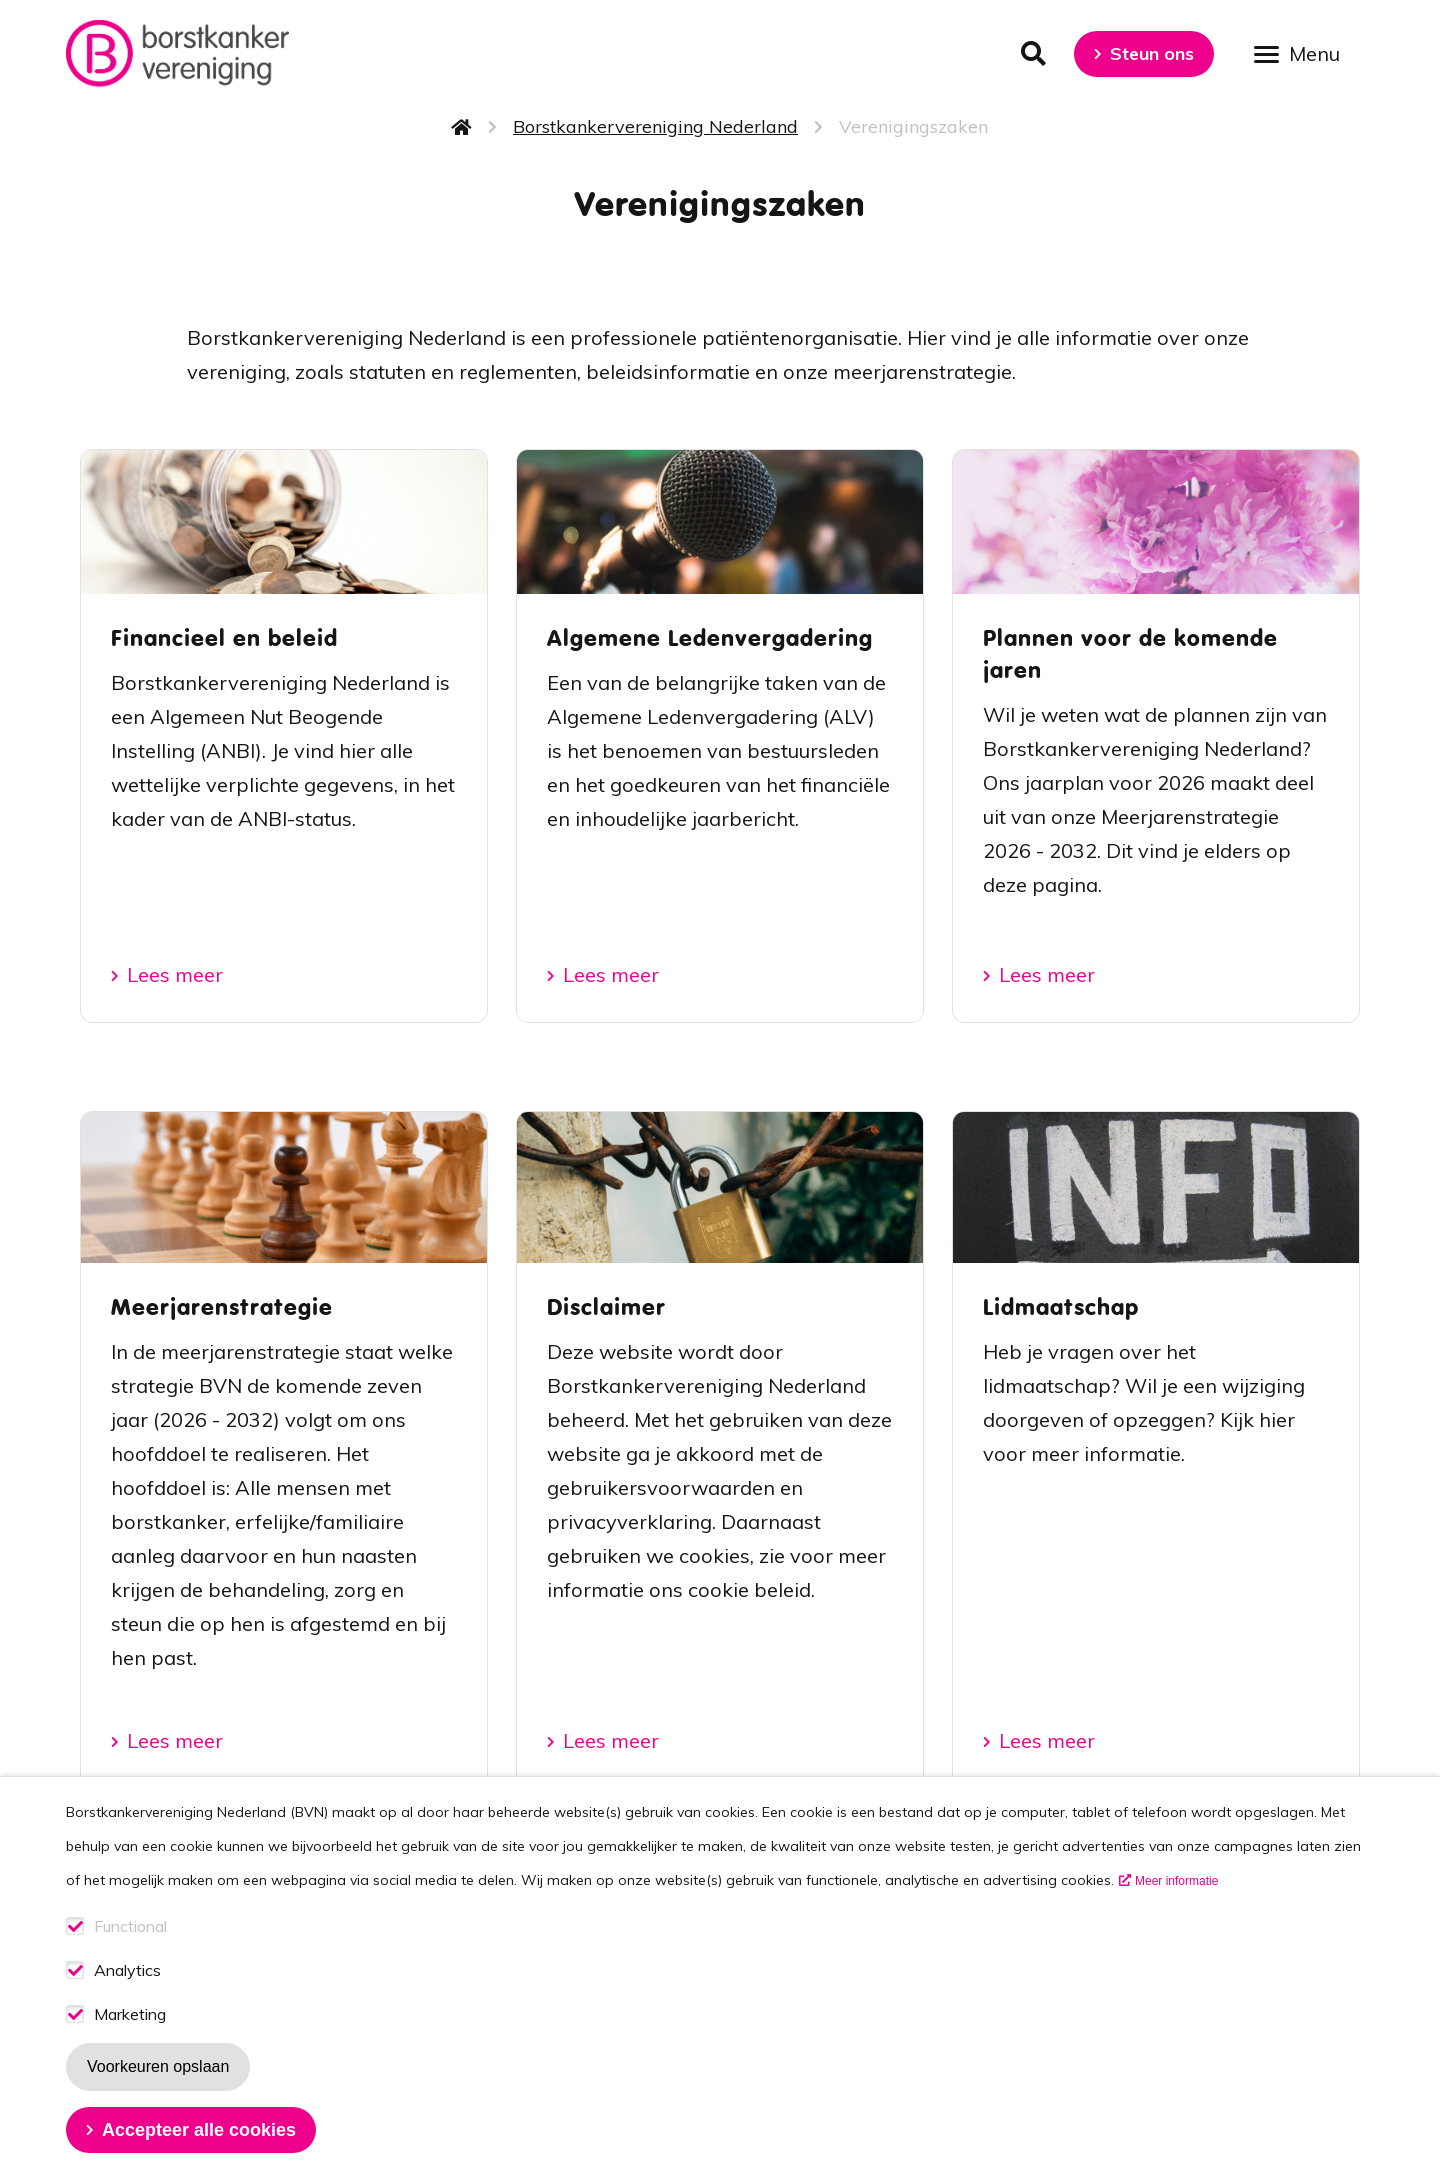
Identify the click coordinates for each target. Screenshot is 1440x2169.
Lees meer (175, 974)
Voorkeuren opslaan (158, 2081)
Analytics (127, 1985)
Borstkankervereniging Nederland (655, 126)
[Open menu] (1304, 52)
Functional (130, 1941)
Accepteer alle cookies (199, 2145)
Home (462, 127)
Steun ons (1152, 53)
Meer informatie (1176, 1896)
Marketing (130, 2029)
